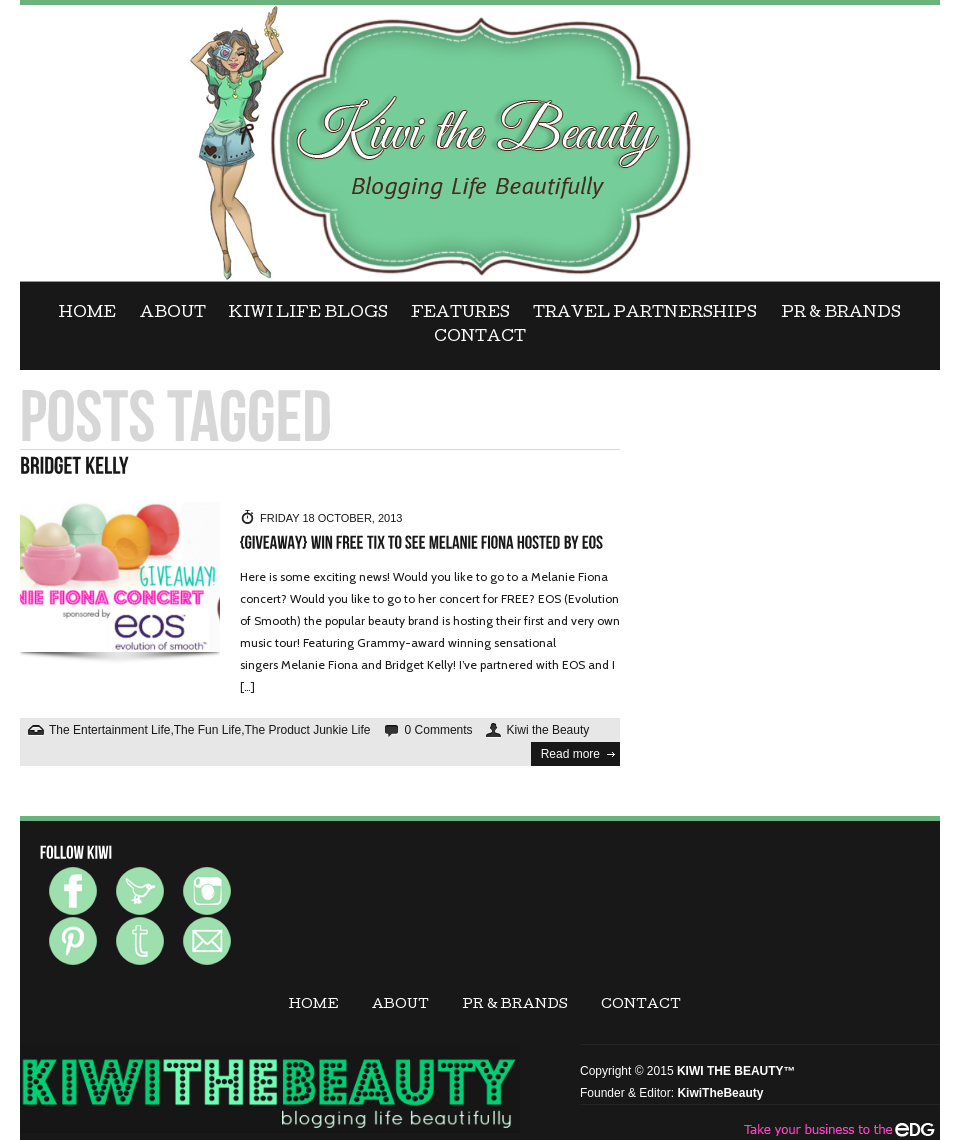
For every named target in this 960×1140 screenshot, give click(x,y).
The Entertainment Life (109, 730)
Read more (570, 754)
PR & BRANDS (841, 314)
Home (87, 314)
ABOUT (173, 314)
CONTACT (480, 338)
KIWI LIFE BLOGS (308, 314)
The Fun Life (207, 730)
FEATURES (460, 314)
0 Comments (439, 730)
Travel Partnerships (645, 314)
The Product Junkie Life (307, 730)
